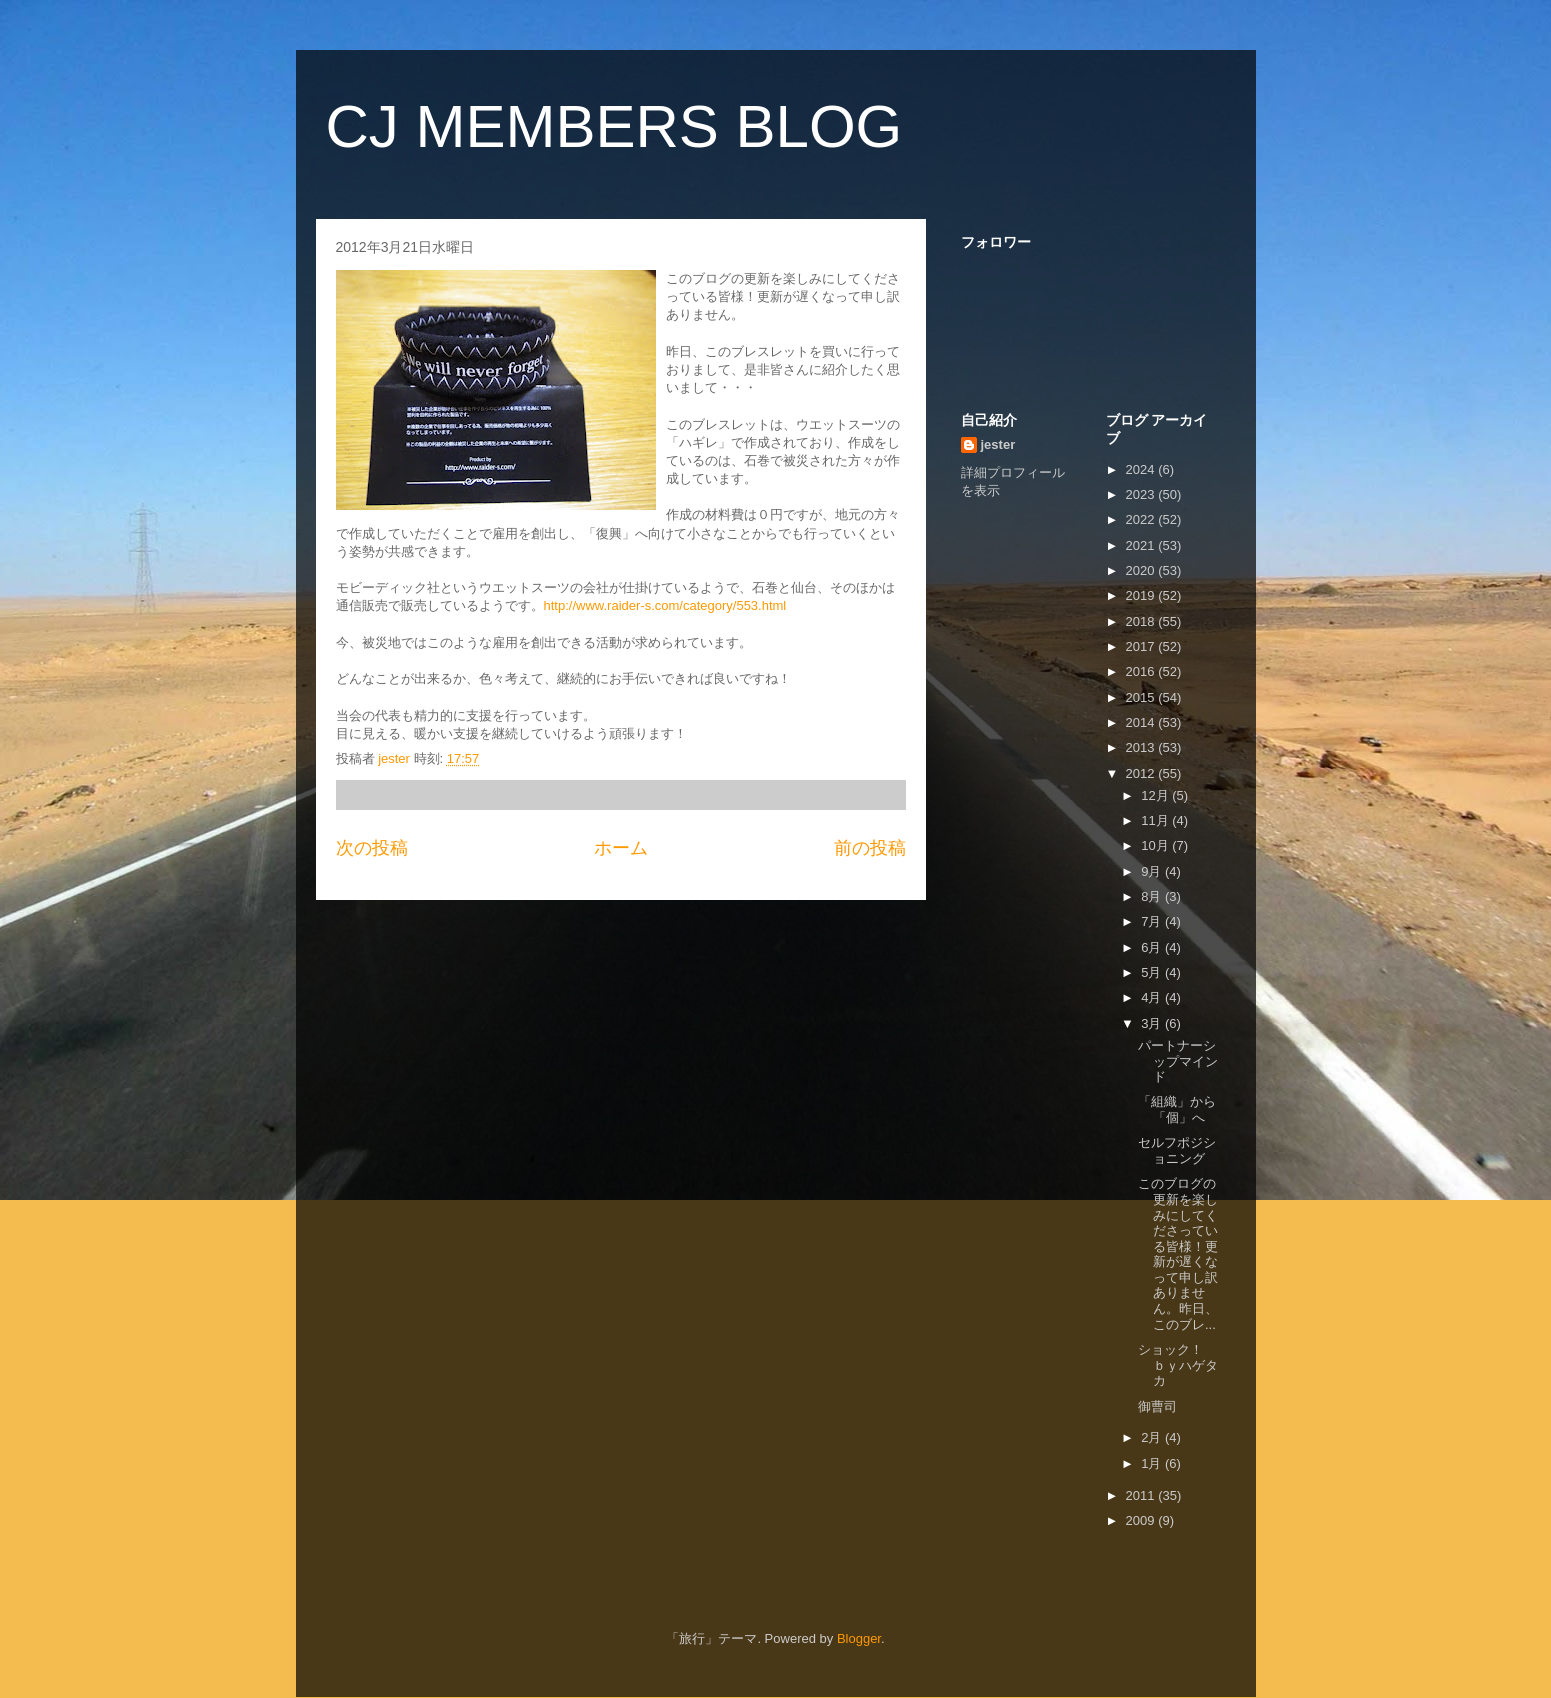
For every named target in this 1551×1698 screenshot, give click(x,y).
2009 (1142, 1520)
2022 (1142, 519)
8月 (1153, 896)
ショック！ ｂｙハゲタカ (1190, 1365)
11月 (1156, 820)
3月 (1153, 1023)
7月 (1153, 921)
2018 (1142, 621)
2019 (1142, 595)
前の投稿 (870, 848)
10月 (1156, 845)
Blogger (859, 1638)
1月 (1153, 1463)
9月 (1153, 871)
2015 (1142, 697)
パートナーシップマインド (1178, 1061)
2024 (1142, 469)
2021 (1142, 545)
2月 (1153, 1437)
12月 (1156, 795)
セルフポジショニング (1177, 1150)
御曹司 (1157, 1406)
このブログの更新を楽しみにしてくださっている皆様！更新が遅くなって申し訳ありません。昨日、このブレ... (1178, 1253)
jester (998, 444)
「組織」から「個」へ (1177, 1109)
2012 (1142, 773)
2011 (1142, 1495)
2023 (1142, 494)
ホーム (621, 848)
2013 (1142, 747)
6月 (1153, 947)
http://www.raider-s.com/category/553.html (665, 605)
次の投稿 (372, 848)
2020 (1142, 570)
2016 (1142, 671)
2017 (1142, 646)
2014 (1142, 722)
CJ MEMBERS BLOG (614, 126)
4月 (1153, 997)
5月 (1153, 972)
